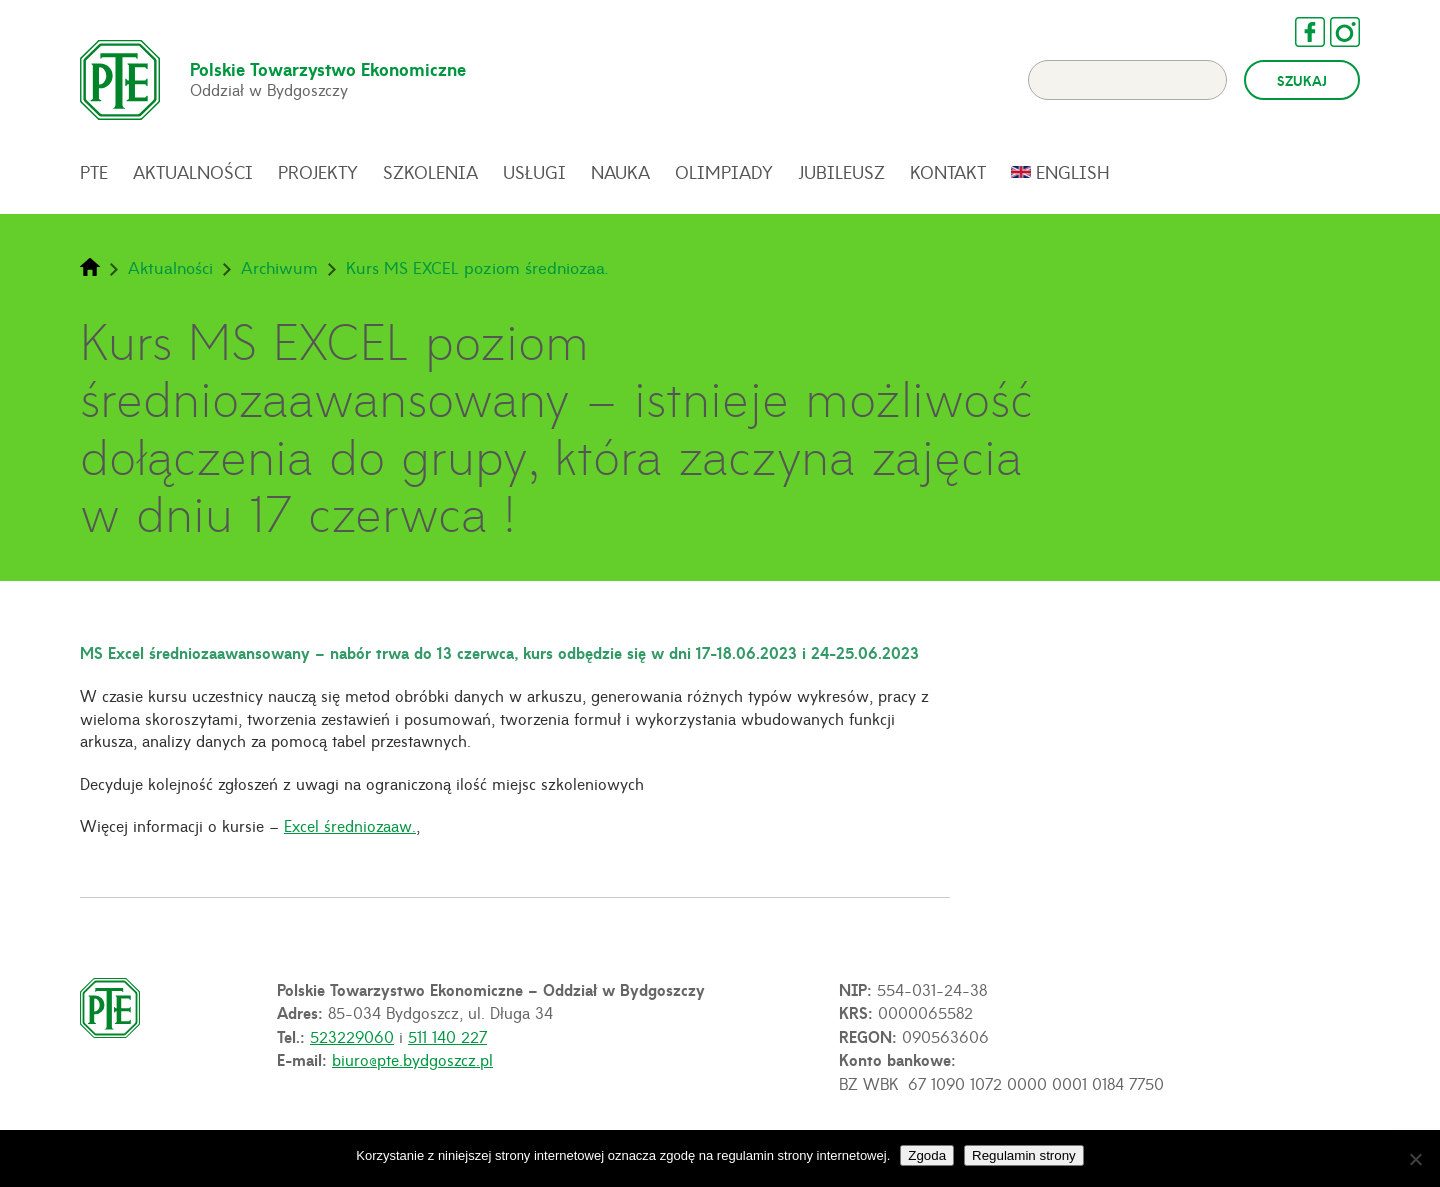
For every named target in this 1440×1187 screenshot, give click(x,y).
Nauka (620, 172)
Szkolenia (430, 172)
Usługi (534, 172)
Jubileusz (841, 172)
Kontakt (948, 172)
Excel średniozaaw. (350, 825)
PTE (94, 172)
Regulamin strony (1024, 1155)
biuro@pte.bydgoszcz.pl (412, 1059)
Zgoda (927, 1155)
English (1073, 172)
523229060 (352, 1036)
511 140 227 (447, 1036)
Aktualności (193, 172)
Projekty (318, 172)
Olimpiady (724, 172)
